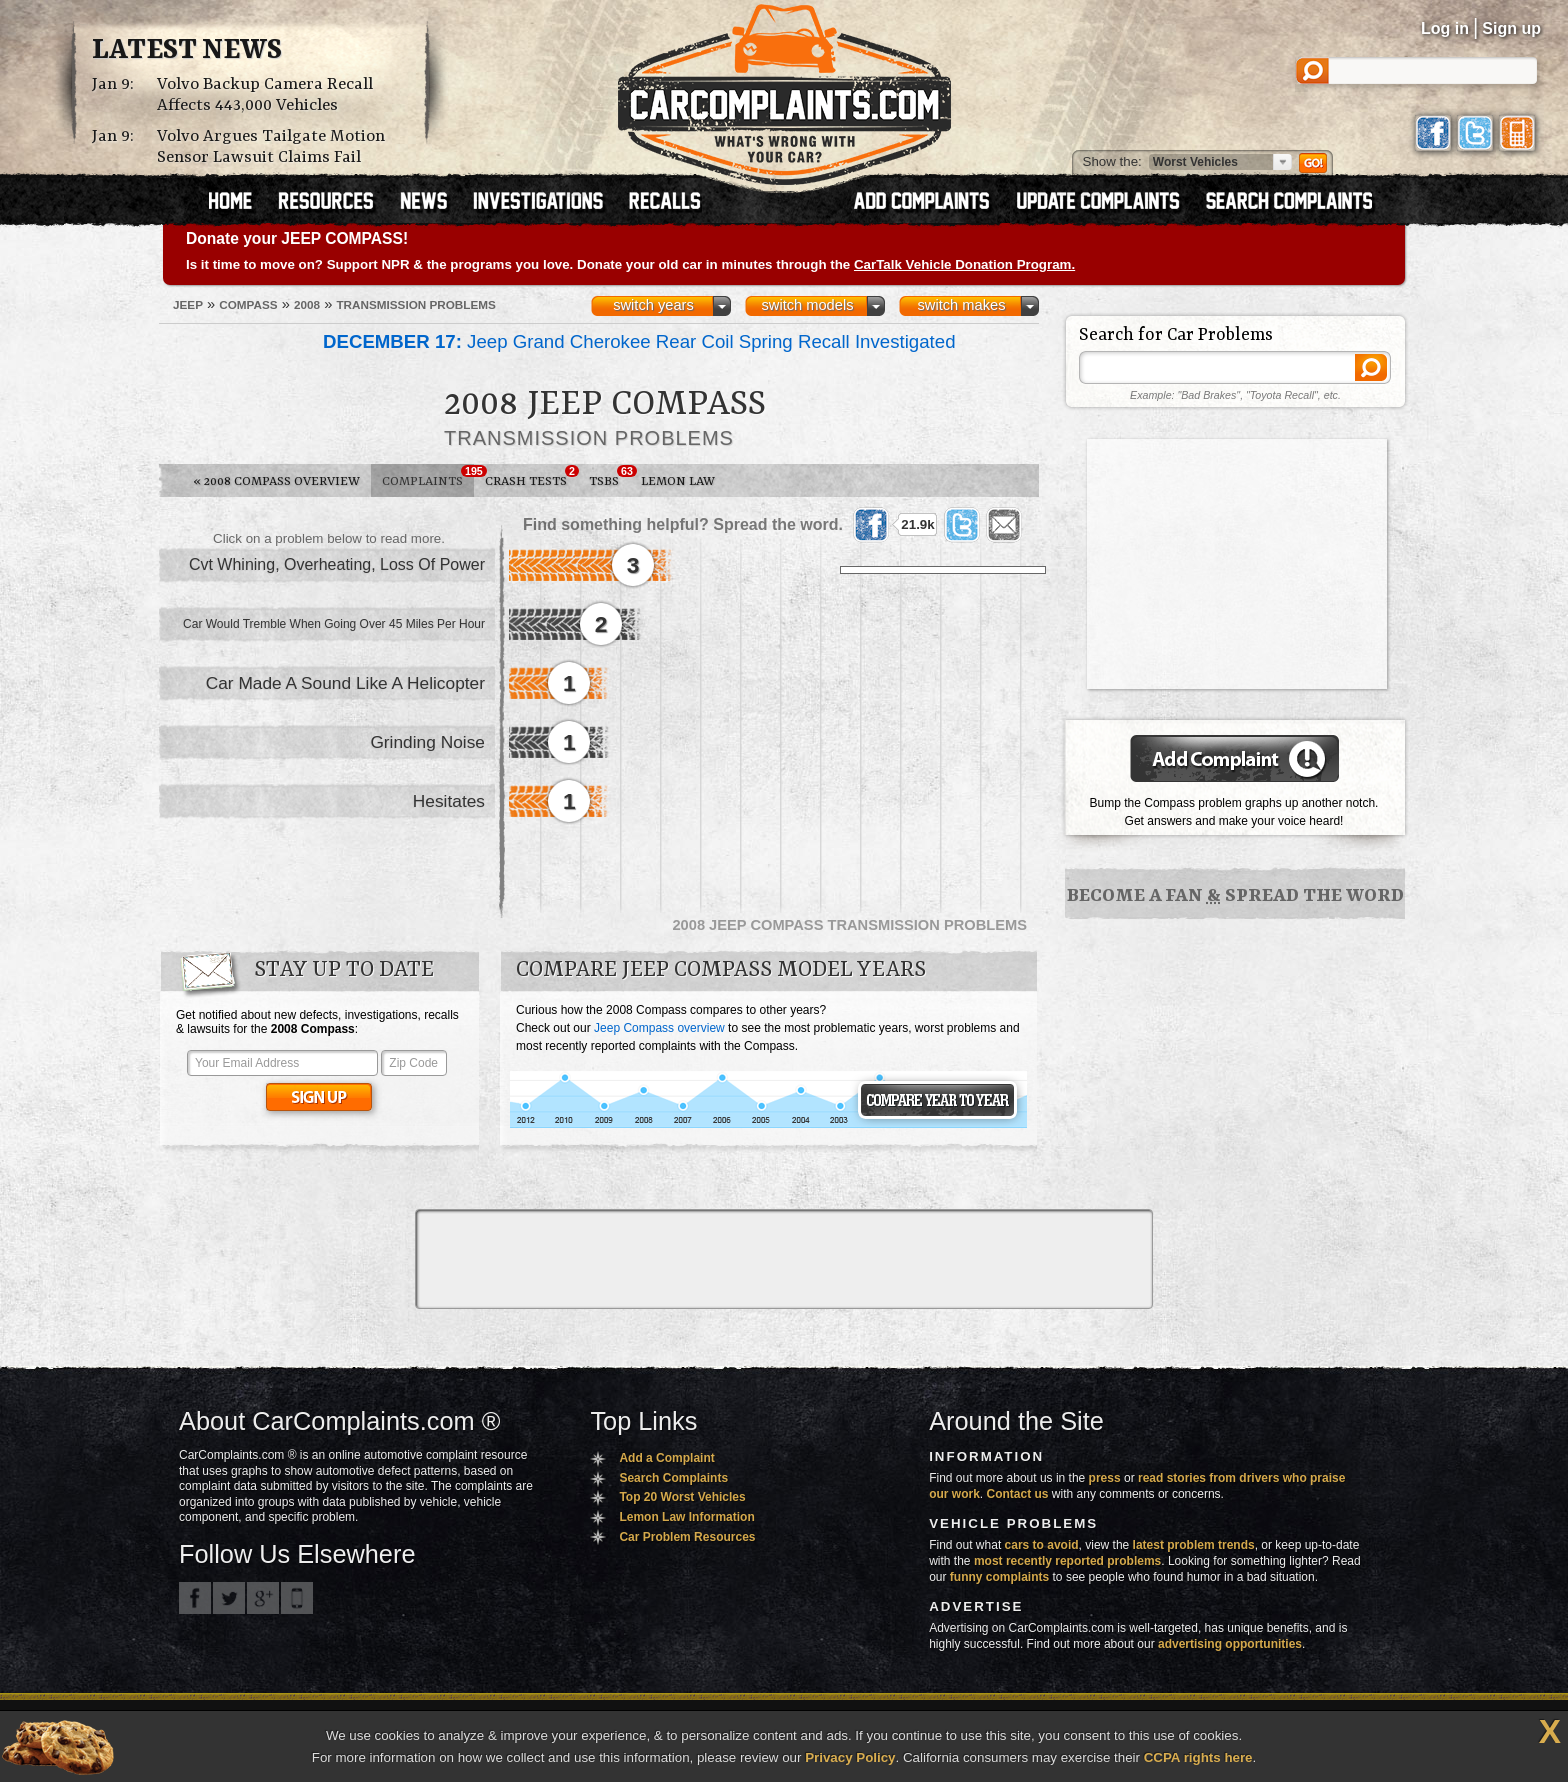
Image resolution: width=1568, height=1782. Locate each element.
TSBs (609, 477)
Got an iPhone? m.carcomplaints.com (297, 1598)
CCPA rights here (1198, 1757)
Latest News (187, 51)
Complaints (428, 477)
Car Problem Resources (687, 1537)
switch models (807, 305)
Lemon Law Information (686, 1517)
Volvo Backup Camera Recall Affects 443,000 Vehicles (265, 95)
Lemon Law (678, 481)
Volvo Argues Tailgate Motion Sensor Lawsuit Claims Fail (271, 147)
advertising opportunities (1230, 1644)
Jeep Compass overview (659, 1028)
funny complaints (999, 1577)
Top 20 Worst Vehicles (682, 1497)
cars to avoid (1042, 1545)
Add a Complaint (666, 1458)
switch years (653, 305)
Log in (1445, 28)
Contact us (1018, 1494)
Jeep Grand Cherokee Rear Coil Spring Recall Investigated (639, 341)
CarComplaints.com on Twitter (229, 1598)
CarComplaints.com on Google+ (263, 1598)
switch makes (962, 305)
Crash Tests (531, 477)
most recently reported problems (1067, 1561)
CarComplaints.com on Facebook (195, 1598)
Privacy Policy (850, 1757)
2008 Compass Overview (276, 481)
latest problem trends (1194, 1545)
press (1105, 1478)
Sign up (1511, 28)
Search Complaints (673, 1478)
